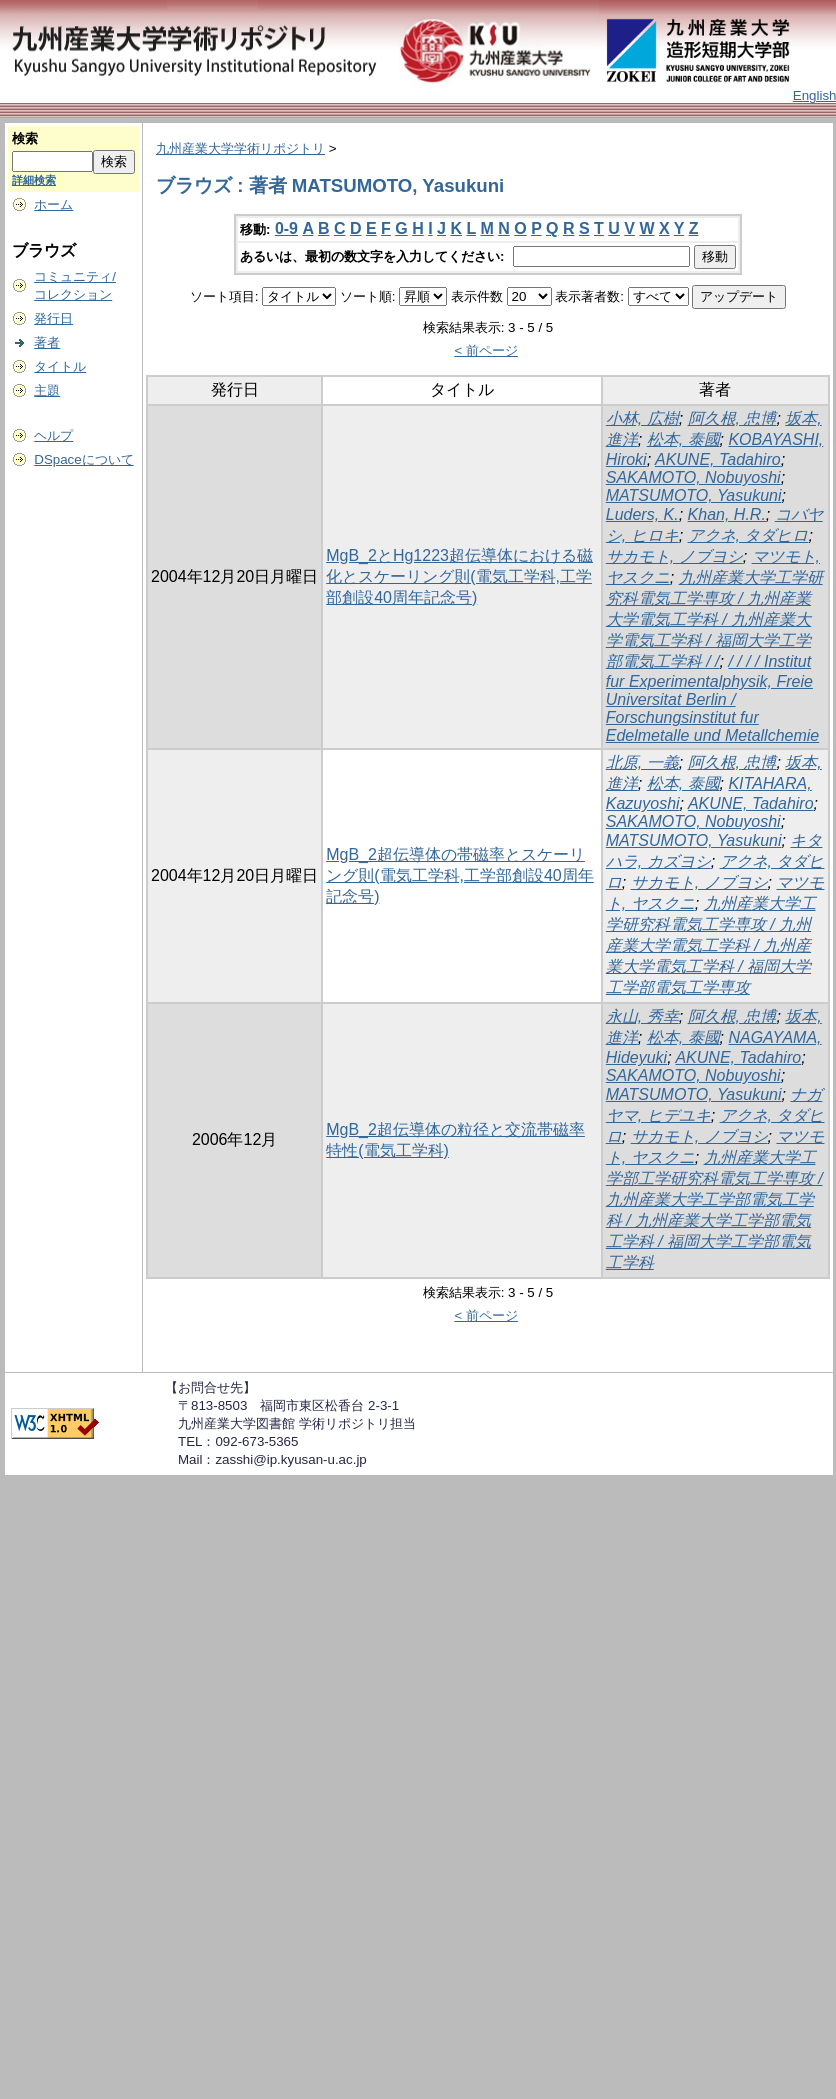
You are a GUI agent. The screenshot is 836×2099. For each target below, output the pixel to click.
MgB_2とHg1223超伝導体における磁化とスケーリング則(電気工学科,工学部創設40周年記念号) (459, 576)
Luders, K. (642, 514)
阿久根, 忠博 (732, 418)
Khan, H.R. (727, 514)
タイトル (60, 366)
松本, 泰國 (683, 439)
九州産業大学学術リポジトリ (240, 148)
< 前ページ (486, 350)
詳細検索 (34, 180)
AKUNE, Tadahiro (718, 459)
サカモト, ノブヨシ (674, 556)
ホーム (53, 204)
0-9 (286, 228)
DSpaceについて (83, 459)
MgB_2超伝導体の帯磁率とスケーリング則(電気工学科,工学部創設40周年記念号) (460, 875)
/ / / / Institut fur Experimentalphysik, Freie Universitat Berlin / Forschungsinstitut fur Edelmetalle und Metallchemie (712, 698)
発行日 (53, 318)
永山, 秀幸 (642, 1016)
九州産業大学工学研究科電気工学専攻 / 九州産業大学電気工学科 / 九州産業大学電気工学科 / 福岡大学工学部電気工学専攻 (711, 945)
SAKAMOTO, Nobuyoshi (693, 477)
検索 (25, 138)
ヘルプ (53, 435)
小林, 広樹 (642, 418)
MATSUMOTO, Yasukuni (694, 495)
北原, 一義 (642, 762)
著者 (47, 342)
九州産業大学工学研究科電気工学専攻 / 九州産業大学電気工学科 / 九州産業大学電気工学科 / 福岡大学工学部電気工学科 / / (714, 619)
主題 (47, 390)
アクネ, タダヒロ (748, 535)
